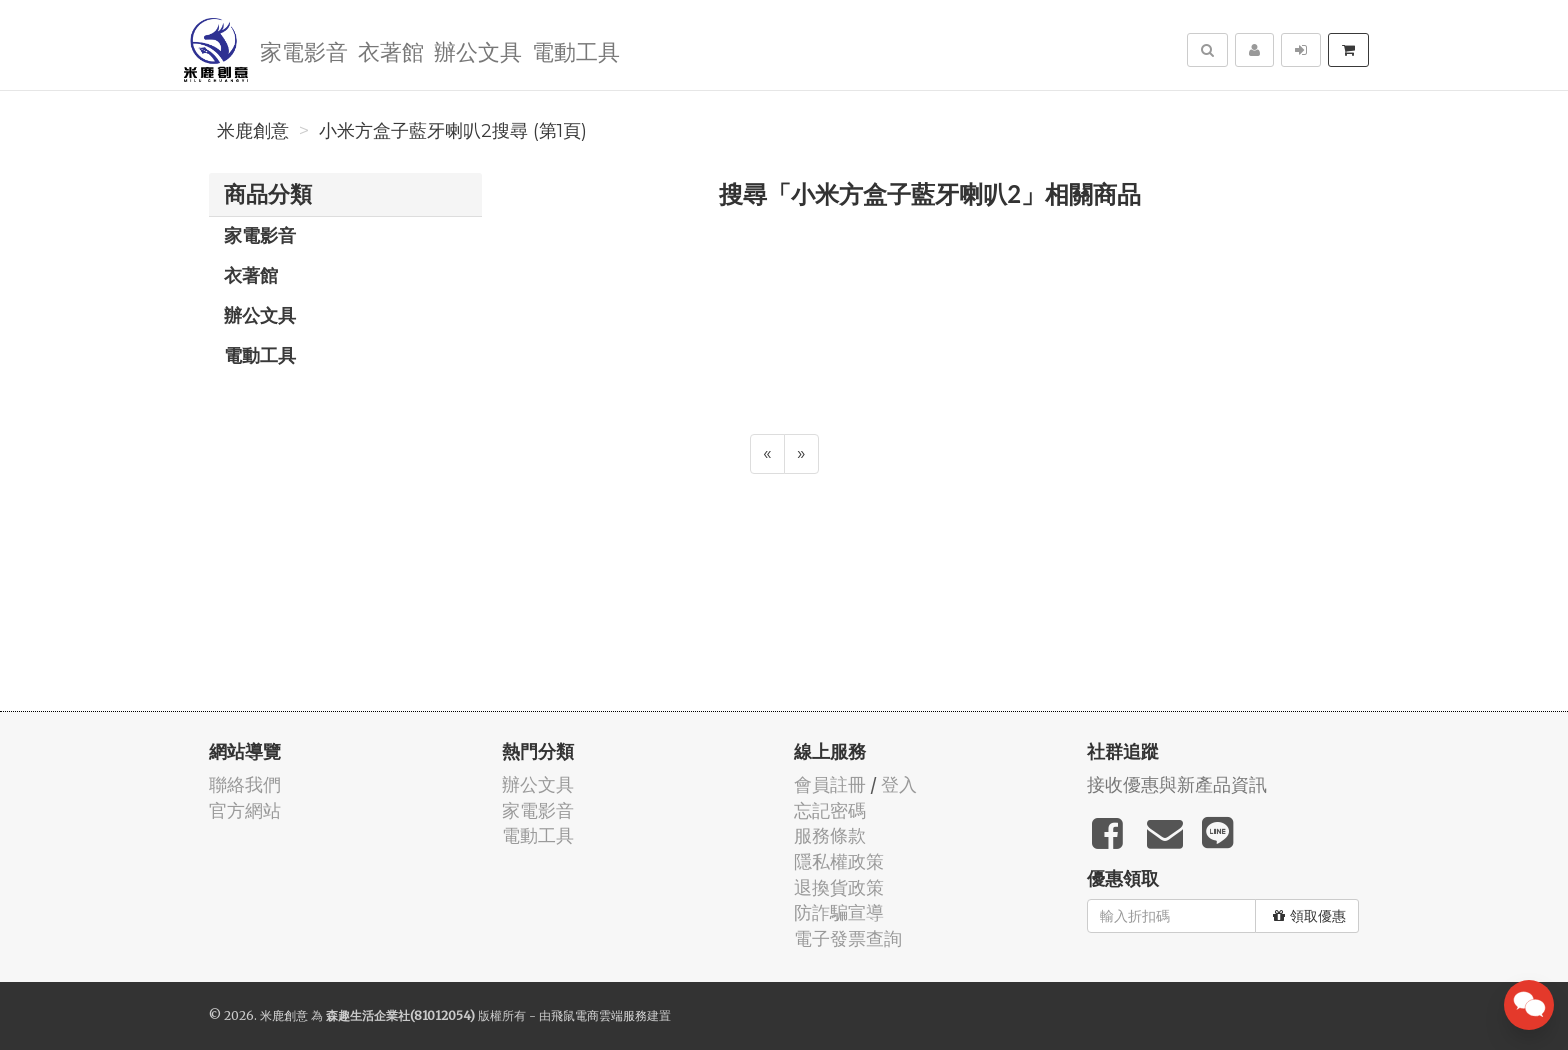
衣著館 (391, 50)
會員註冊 (830, 784)
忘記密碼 (830, 810)
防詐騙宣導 (839, 912)
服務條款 (830, 835)
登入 (899, 784)
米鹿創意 (253, 131)
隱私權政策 (839, 861)
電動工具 (576, 50)
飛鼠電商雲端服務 (599, 1015)
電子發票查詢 (848, 938)
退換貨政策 (839, 887)
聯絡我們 (245, 784)
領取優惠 (1309, 916)
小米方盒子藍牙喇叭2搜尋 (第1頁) (453, 131)
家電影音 (304, 50)
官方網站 (245, 810)
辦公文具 (478, 50)
